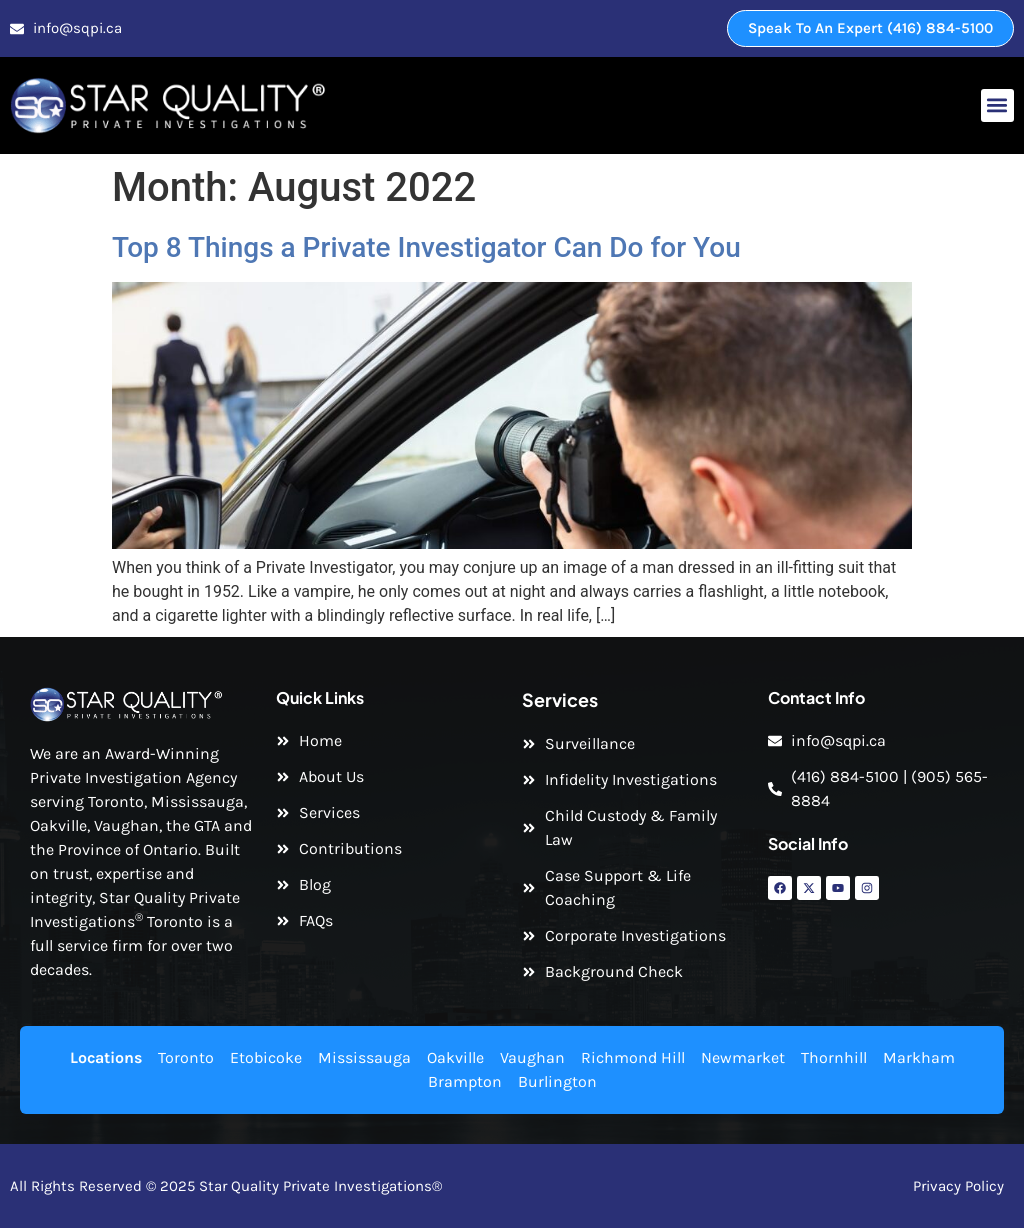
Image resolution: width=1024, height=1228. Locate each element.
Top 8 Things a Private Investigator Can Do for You (426, 247)
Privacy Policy (958, 1186)
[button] (997, 105)
